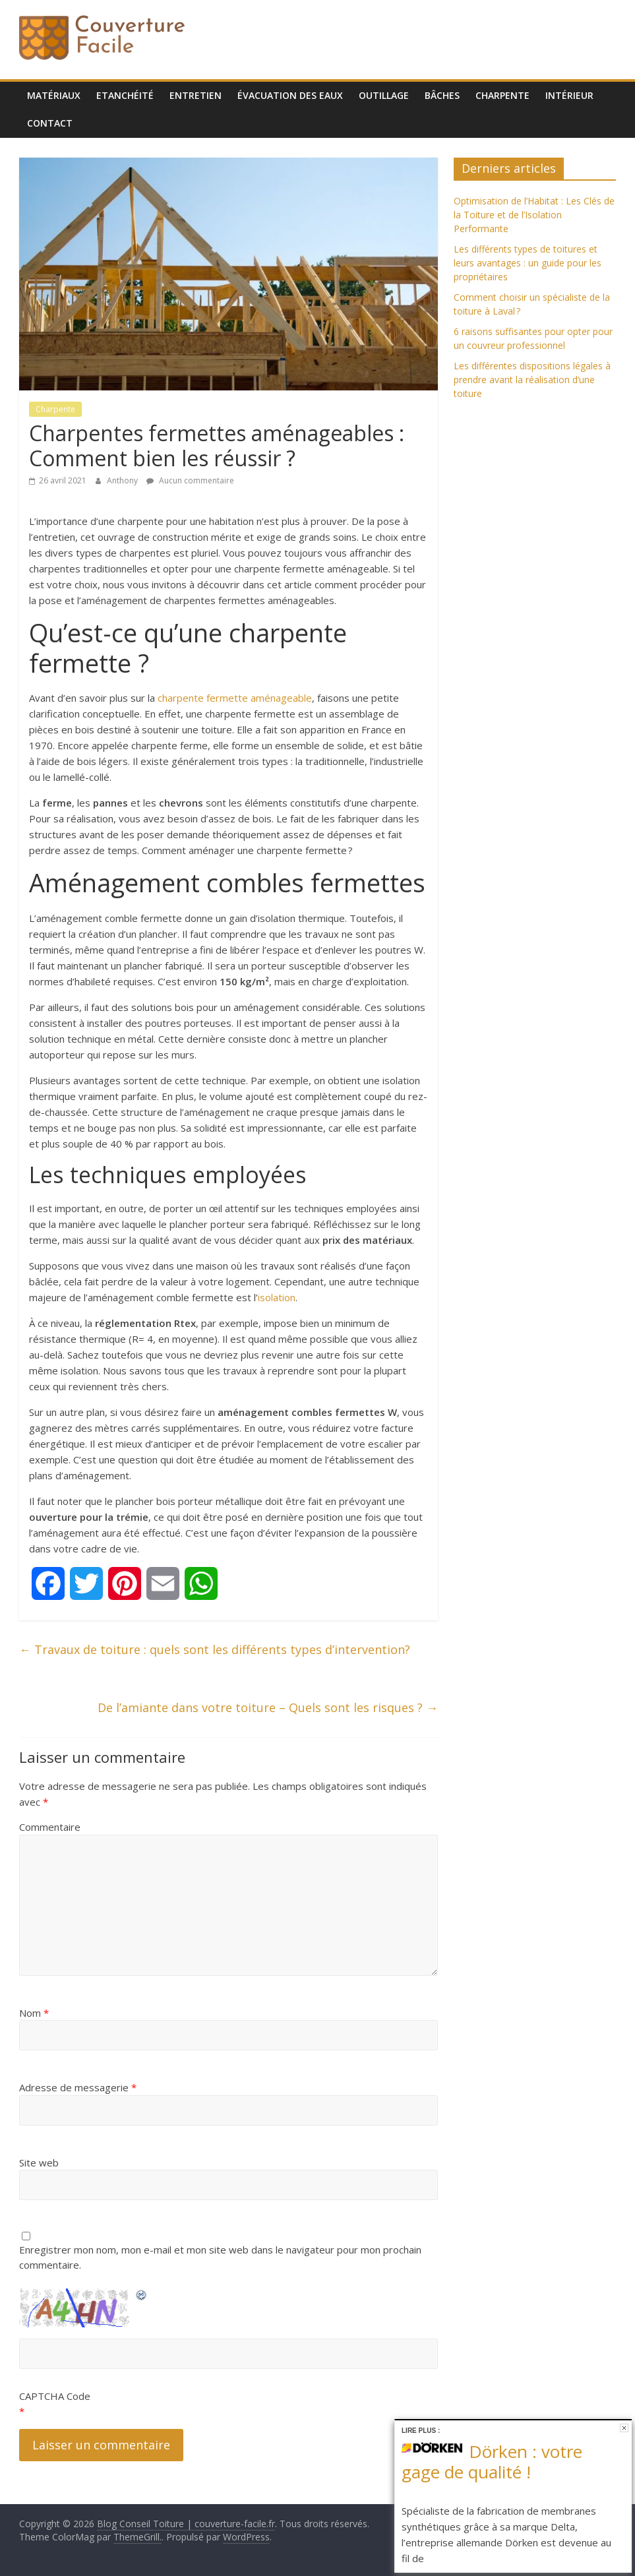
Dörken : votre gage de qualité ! (492, 2461)
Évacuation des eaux (290, 95)
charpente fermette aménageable (235, 697)
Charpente (502, 95)
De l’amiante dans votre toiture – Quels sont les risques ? (268, 1707)
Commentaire (49, 1826)
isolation (276, 1297)
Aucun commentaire (190, 480)
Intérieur (569, 95)
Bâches (442, 95)
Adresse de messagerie (77, 2087)
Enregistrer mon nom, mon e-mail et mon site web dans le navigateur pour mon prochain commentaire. (220, 2257)
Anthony (123, 480)
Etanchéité (125, 95)
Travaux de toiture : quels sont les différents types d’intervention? (214, 1649)
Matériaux (53, 95)
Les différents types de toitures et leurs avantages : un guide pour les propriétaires (527, 263)
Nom (34, 2012)
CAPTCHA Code (54, 2396)
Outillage (384, 95)
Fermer (624, 2428)
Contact (50, 123)
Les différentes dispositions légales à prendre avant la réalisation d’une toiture (532, 379)
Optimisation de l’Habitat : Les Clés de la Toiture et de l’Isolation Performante (534, 215)
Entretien (195, 95)
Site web (39, 2162)
